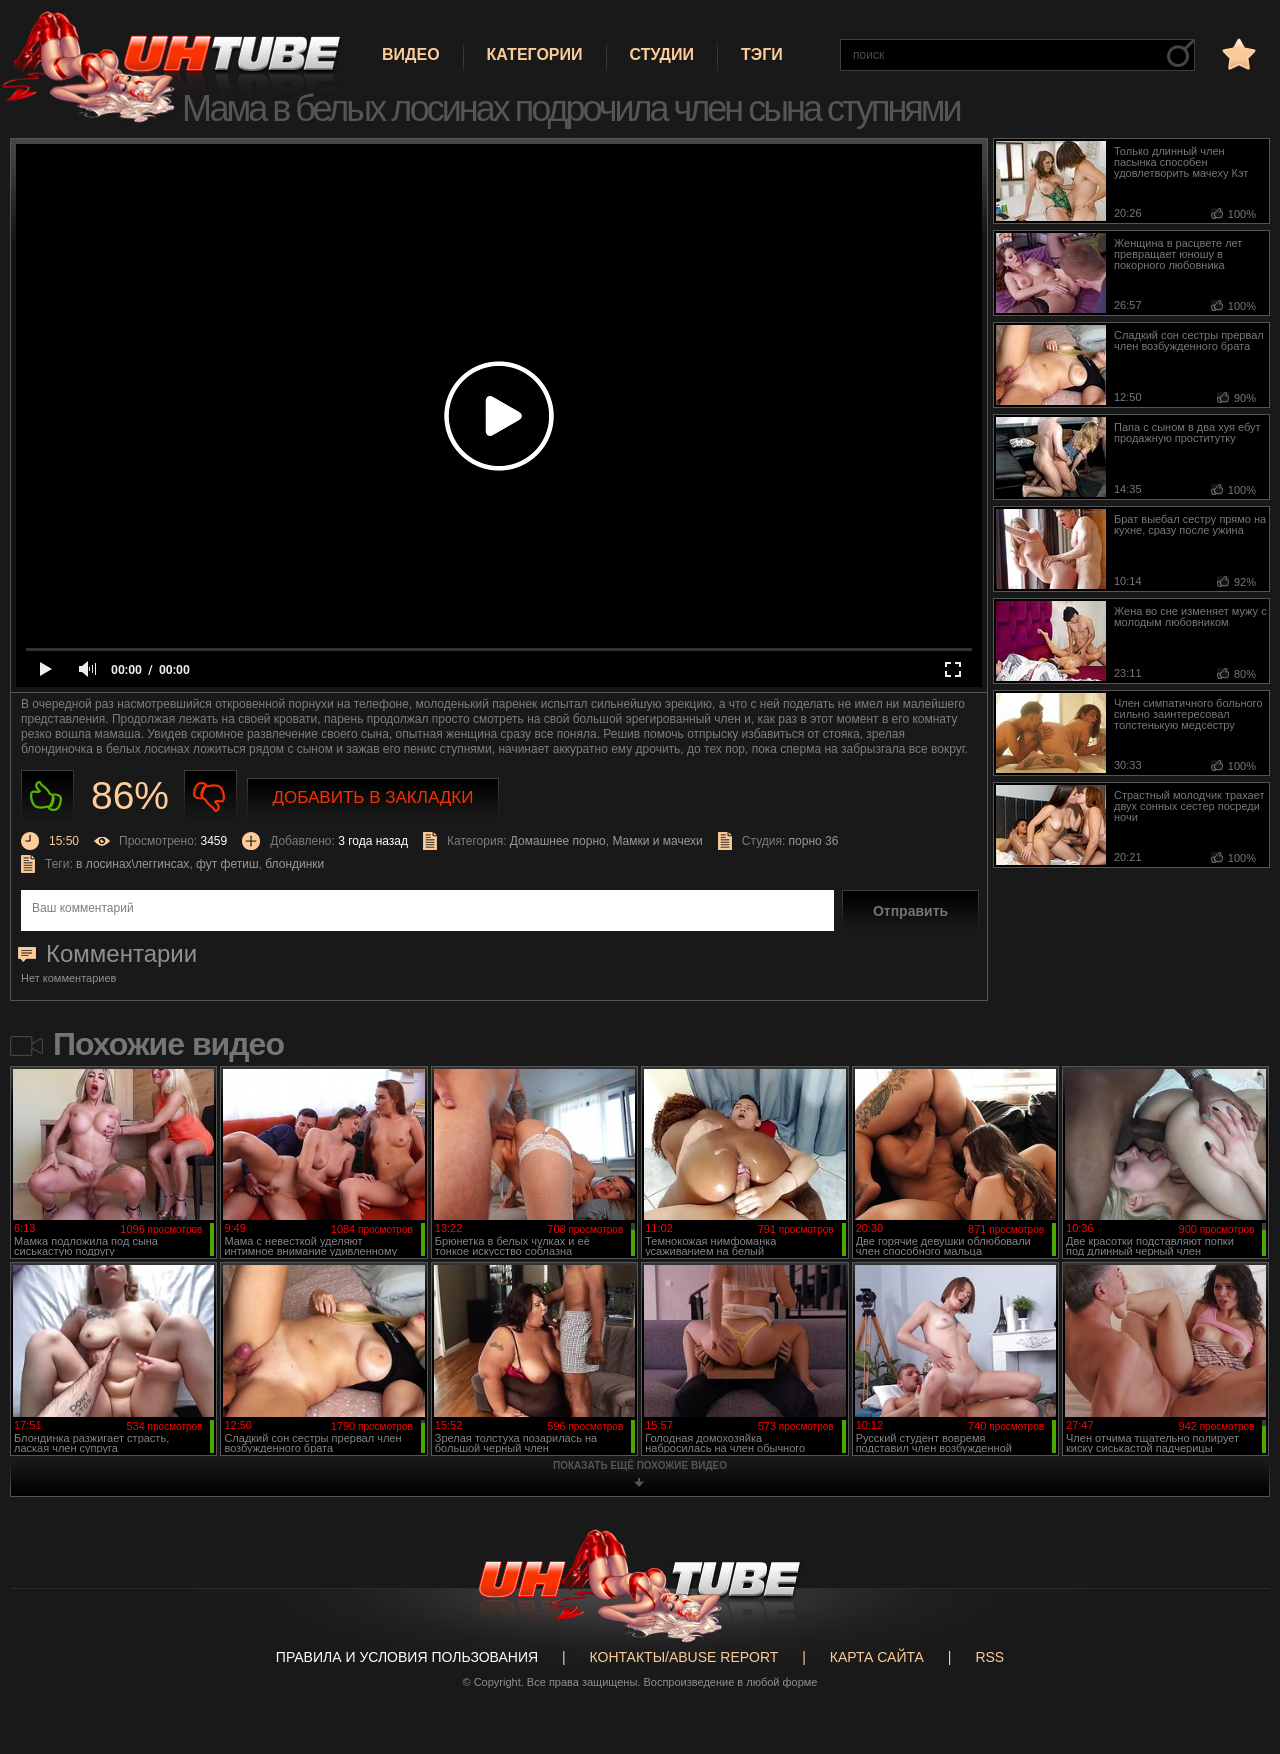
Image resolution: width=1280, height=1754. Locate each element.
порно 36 (814, 841)
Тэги (762, 54)
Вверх (1235, 1651)
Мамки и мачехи (657, 841)
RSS (989, 1657)
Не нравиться (210, 796)
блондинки (294, 864)
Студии (662, 54)
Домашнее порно (558, 841)
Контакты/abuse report (684, 1657)
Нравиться (47, 796)
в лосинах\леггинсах (132, 864)
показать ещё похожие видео (640, 1465)
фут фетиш (227, 864)
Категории (535, 54)
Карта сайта (877, 1657)
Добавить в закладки (373, 797)
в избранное (1237, 53)
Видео (411, 54)
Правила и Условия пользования (407, 1657)
